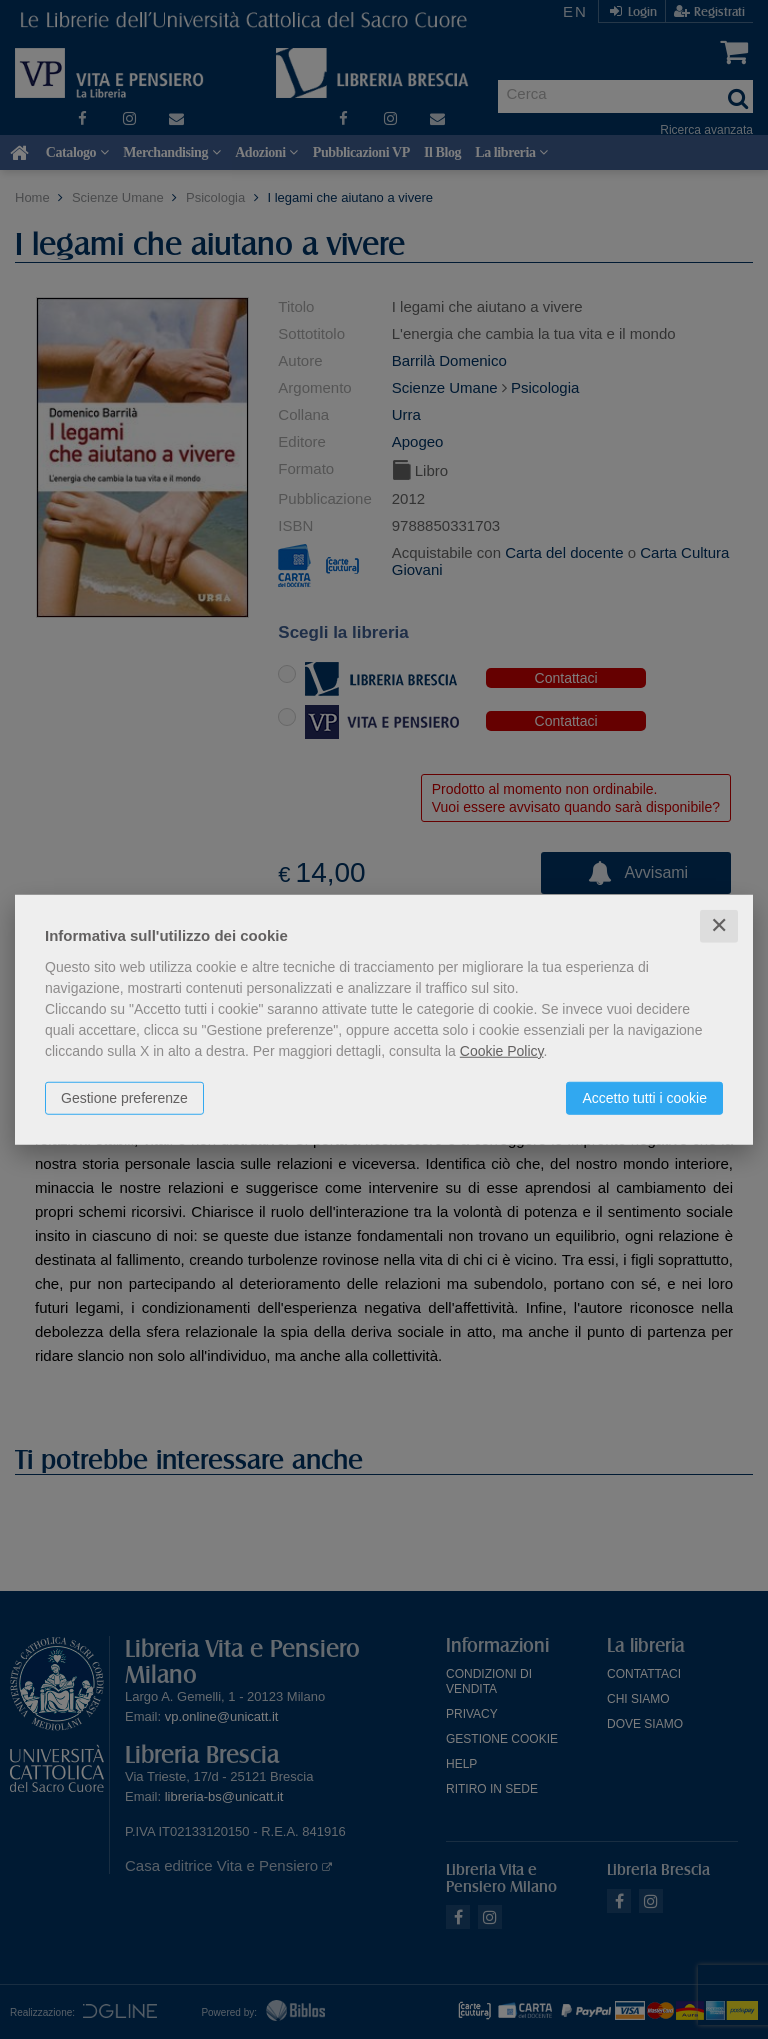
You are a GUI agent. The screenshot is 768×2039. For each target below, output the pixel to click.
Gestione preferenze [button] (124, 1098)
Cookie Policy (502, 1051)
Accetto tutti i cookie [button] (644, 1098)
